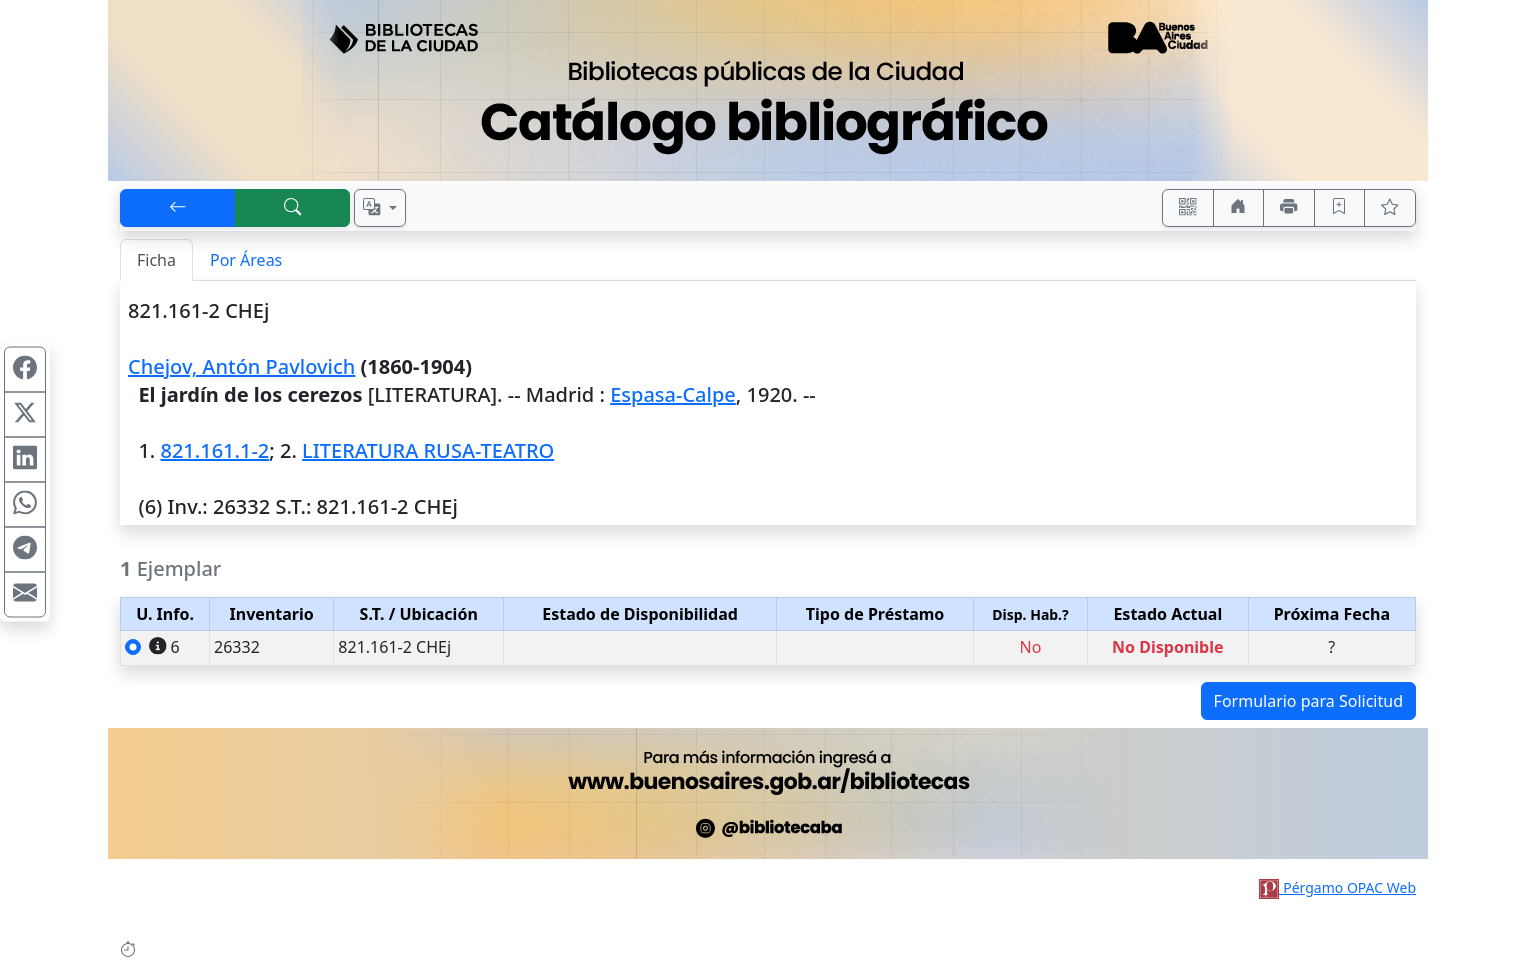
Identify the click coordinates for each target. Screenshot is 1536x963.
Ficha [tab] (156, 260)
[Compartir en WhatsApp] (25, 504)
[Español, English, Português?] (380, 208)
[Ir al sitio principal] (768, 90)
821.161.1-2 (214, 450)
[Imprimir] (1289, 208)
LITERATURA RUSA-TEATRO (428, 450)
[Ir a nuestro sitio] (1239, 208)
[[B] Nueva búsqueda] (293, 208)
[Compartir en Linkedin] (25, 459)
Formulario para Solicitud (1308, 701)
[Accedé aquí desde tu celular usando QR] (1188, 208)
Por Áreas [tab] (246, 260)
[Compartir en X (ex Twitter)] (25, 414)
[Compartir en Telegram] (25, 549)
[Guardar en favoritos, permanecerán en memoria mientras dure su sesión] (1340, 208)
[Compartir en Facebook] (25, 369)
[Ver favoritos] (1390, 208)
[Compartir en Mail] (25, 594)
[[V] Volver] (178, 208)
